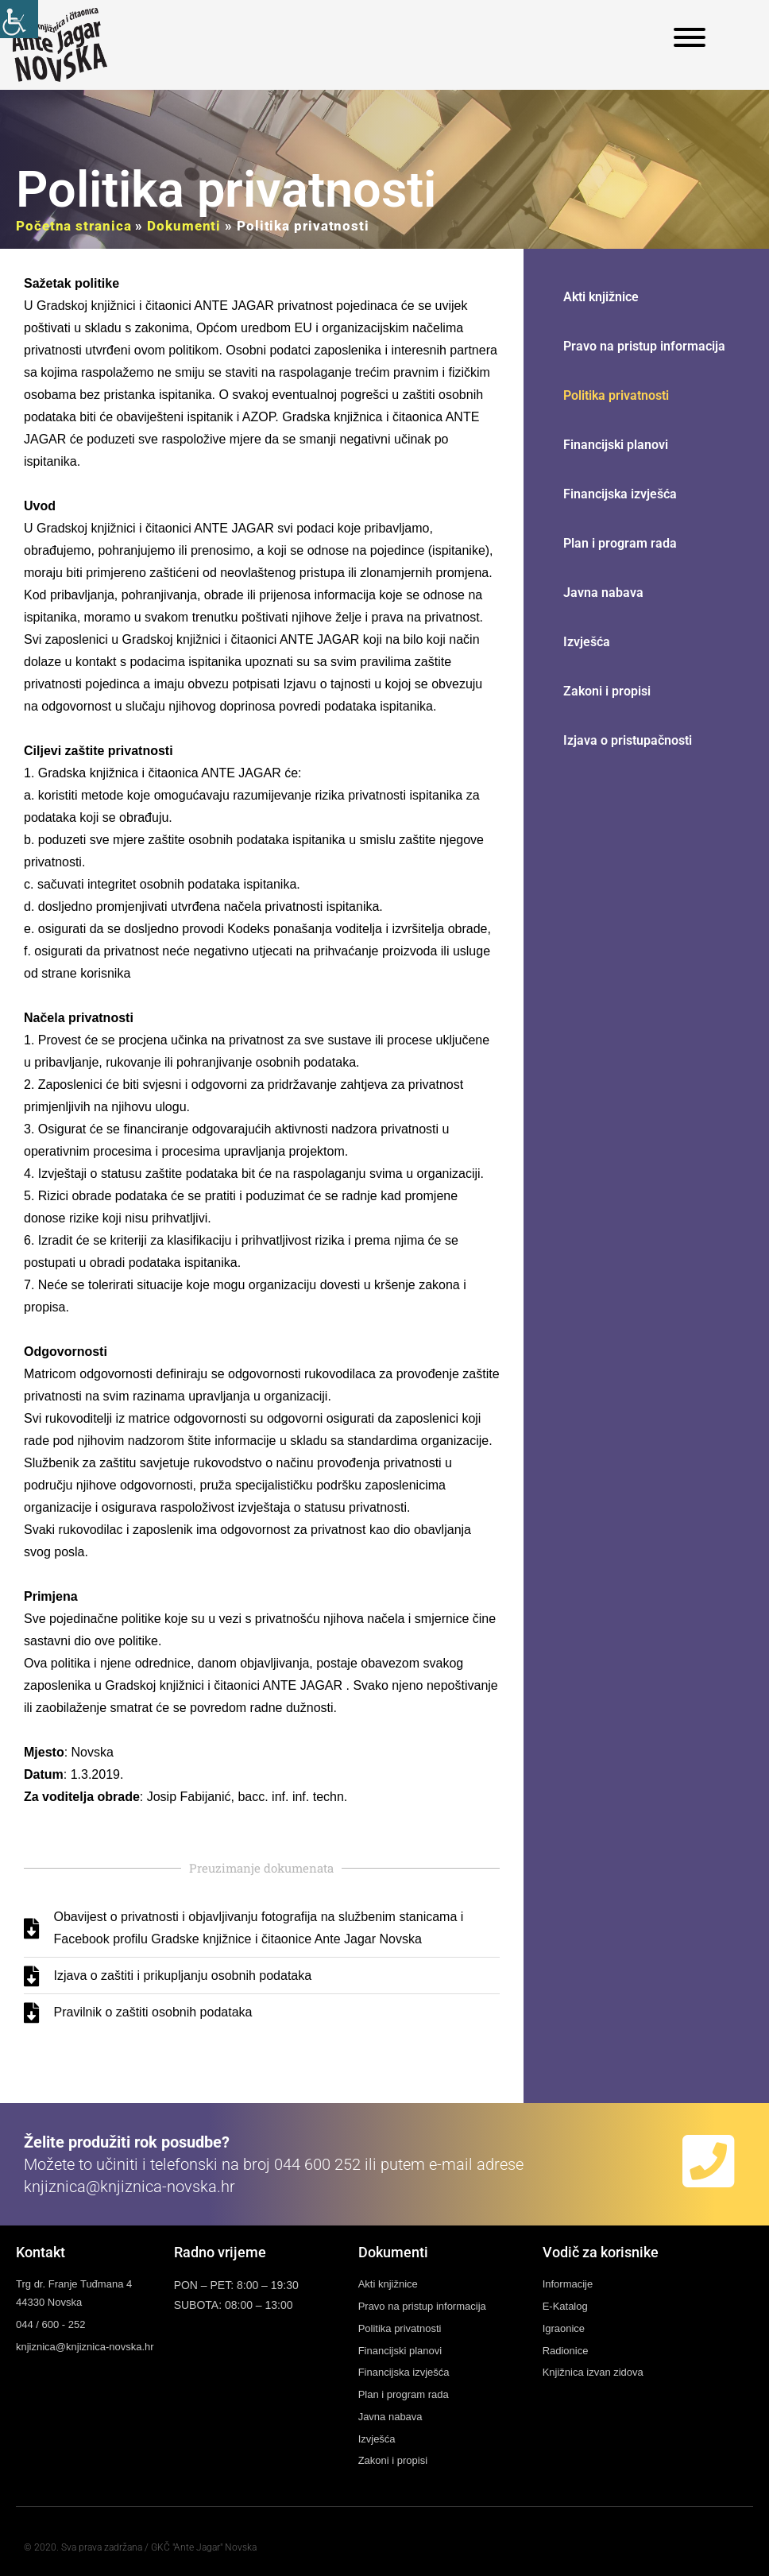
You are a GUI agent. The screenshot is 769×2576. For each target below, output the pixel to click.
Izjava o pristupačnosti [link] (627, 740)
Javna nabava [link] (603, 592)
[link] (19, 19)
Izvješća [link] (586, 641)
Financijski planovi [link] (615, 444)
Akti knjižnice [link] (601, 296)
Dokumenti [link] (184, 226)
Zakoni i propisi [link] (607, 691)
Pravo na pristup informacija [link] (644, 346)
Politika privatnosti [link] (616, 395)
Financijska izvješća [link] (620, 494)
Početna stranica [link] (73, 226)
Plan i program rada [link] (620, 543)
